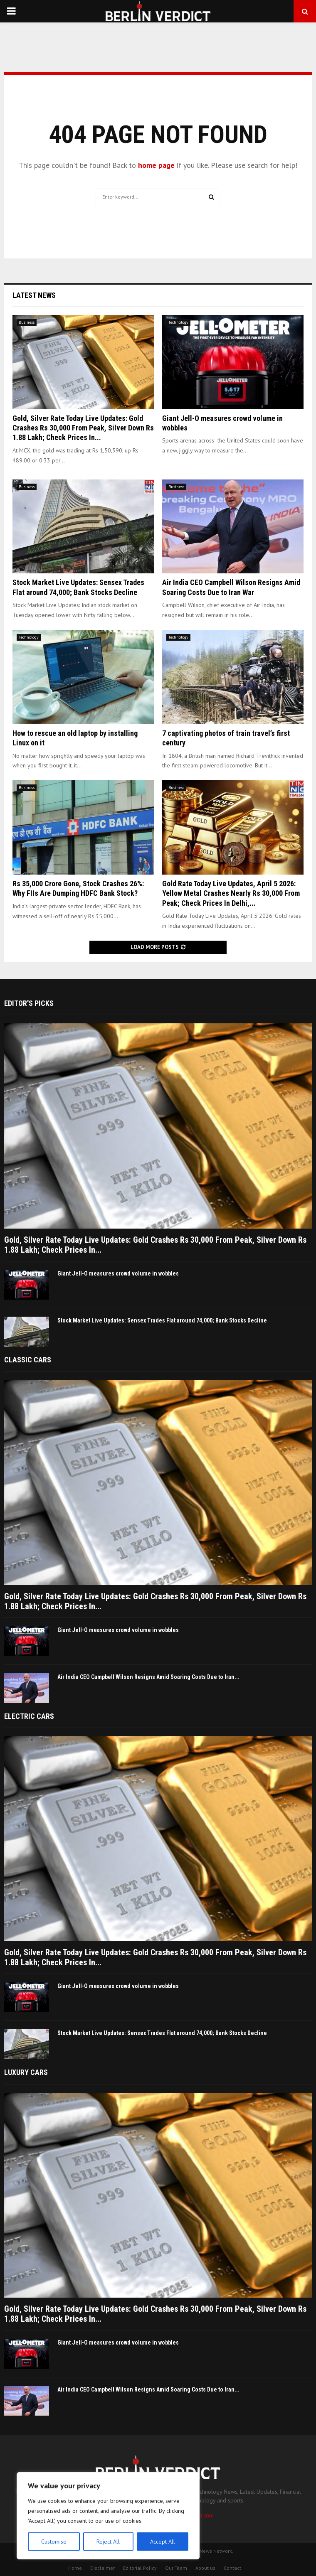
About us (205, 2568)
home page (156, 165)
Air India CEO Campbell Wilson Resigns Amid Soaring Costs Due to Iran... (148, 1677)
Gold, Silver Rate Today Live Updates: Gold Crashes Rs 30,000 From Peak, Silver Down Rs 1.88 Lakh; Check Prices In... (83, 428)
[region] (108, 2515)
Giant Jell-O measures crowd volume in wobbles (118, 1273)
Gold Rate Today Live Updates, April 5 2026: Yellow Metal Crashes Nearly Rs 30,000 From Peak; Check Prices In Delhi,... (231, 893)
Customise (54, 2541)
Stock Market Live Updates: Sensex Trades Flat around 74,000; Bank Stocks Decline (162, 1320)
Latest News (34, 295)
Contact (232, 2568)
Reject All (108, 2541)
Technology (178, 322)
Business (27, 322)
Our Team (176, 2568)
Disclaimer (102, 2568)
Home (75, 2568)
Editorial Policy (140, 2568)
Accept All (162, 2541)
